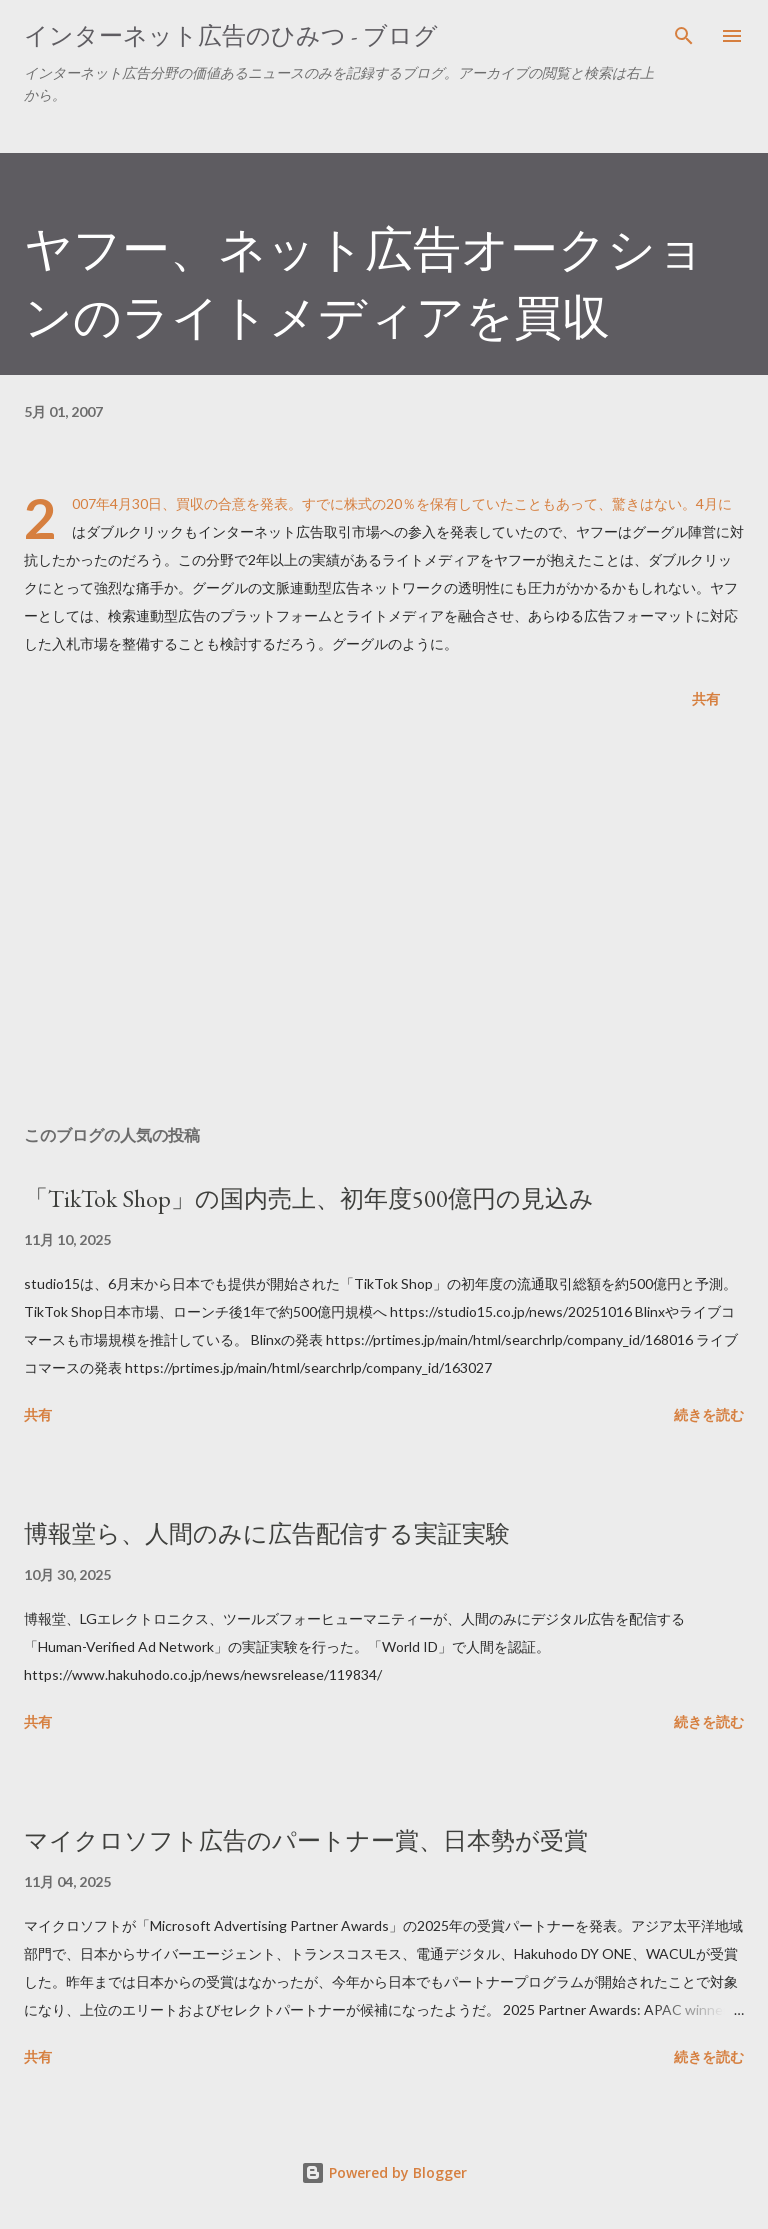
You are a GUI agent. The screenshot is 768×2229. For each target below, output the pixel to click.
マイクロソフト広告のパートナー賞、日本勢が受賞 (306, 1840)
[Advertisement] (384, 921)
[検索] (684, 36)
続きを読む (709, 1414)
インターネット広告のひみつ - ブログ (231, 35)
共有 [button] (706, 698)
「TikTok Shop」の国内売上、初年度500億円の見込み (309, 1198)
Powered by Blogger (384, 2172)
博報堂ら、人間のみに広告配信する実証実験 (267, 1533)
